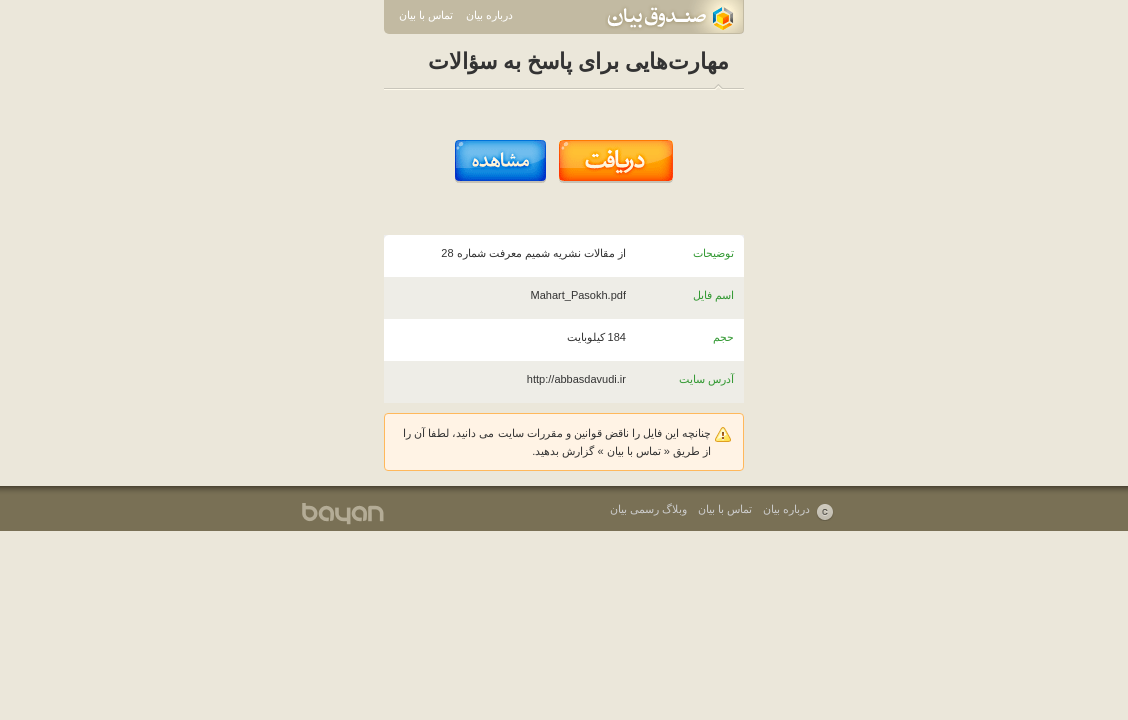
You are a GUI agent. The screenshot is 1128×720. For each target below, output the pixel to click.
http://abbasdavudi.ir (576, 379)
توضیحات (713, 253)
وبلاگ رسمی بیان (648, 509)
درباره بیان (489, 15)
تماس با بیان (426, 15)
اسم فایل (713, 295)
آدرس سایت (706, 379)
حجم (723, 337)
